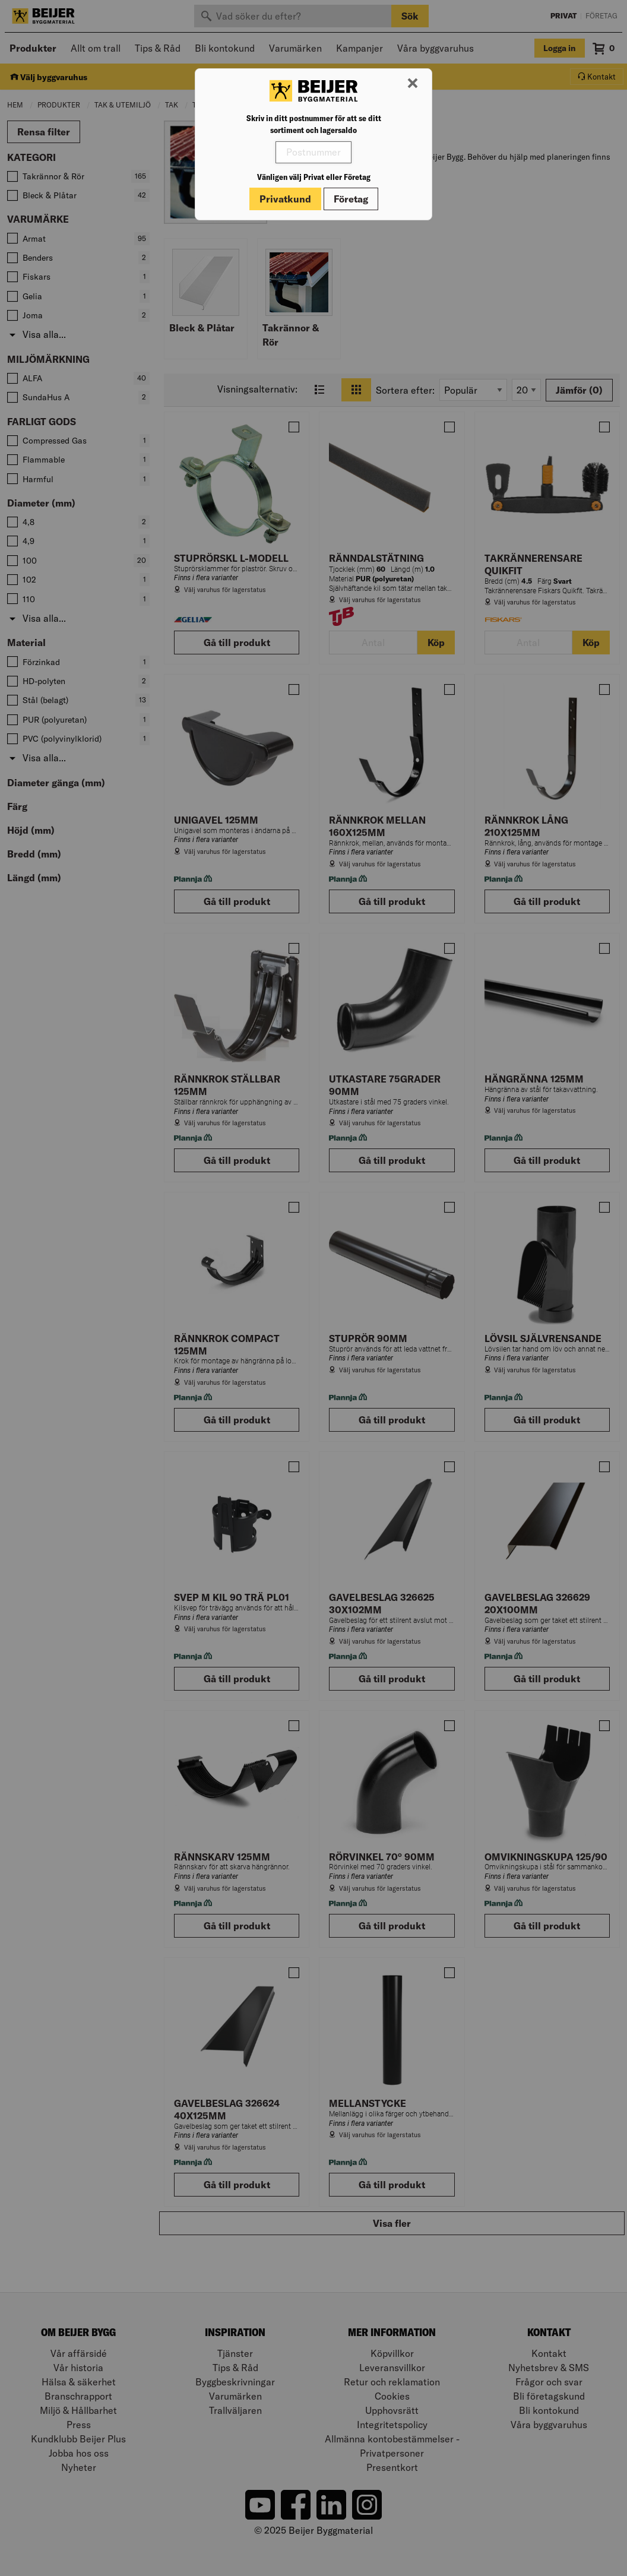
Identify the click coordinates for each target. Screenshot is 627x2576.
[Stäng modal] (412, 84)
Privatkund (285, 199)
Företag (351, 199)
